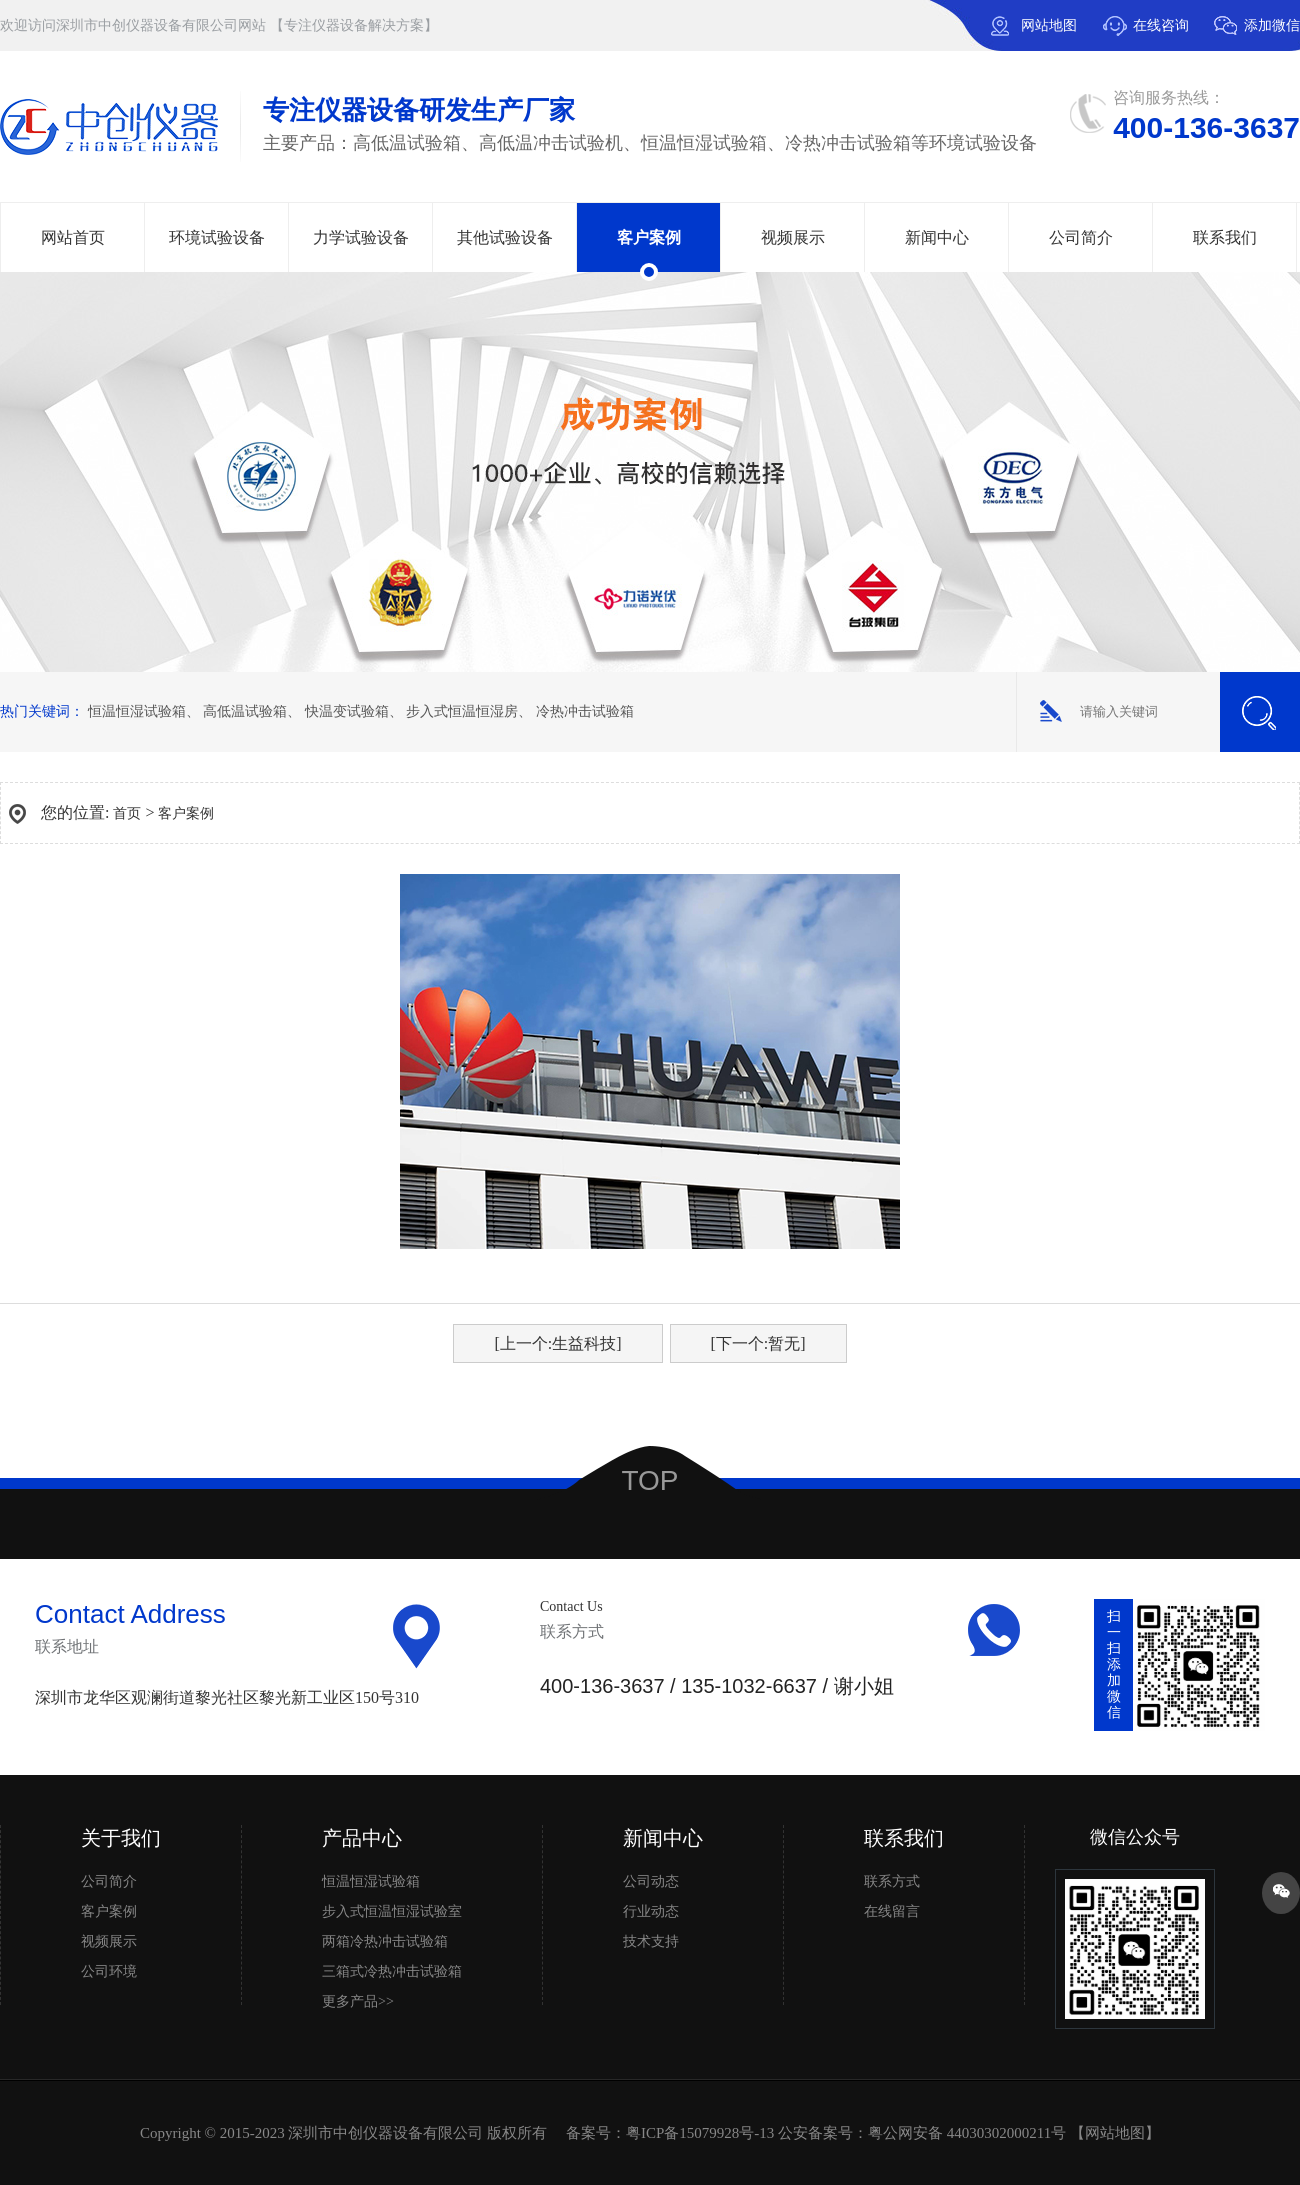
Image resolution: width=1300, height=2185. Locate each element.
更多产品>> (358, 2001)
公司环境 (109, 1971)
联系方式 (892, 1881)
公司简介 (1081, 237)
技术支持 (651, 1941)
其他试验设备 (505, 237)
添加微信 (1257, 34)
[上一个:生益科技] (557, 1343)
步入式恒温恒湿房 (462, 711)
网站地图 (1049, 25)
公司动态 (651, 1881)
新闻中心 (937, 237)
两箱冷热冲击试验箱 (385, 1941)
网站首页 (73, 237)
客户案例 (649, 237)
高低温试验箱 (245, 711)
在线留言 (892, 1911)
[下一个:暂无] (758, 1343)
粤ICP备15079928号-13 (700, 2133)
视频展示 (793, 237)
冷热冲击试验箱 (585, 711)
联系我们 (1225, 237)
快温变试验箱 (347, 711)
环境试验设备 (217, 237)
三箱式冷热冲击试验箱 (392, 1971)
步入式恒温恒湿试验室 (392, 1911)
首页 (127, 813)
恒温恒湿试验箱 (137, 711)
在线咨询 (1161, 25)
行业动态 (651, 1911)
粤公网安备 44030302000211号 (967, 2133)
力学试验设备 (361, 237)
